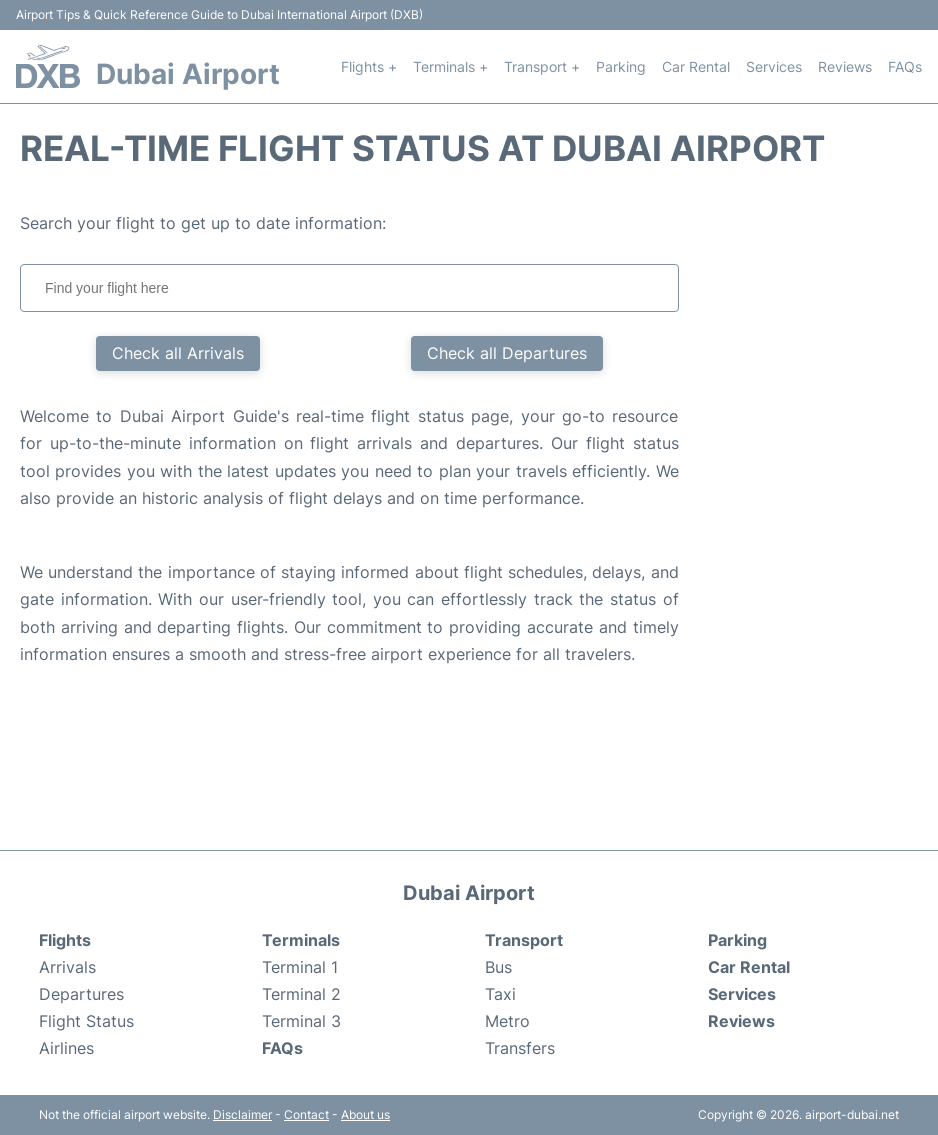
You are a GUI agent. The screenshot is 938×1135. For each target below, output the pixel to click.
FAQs (905, 66)
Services (774, 66)
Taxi (500, 994)
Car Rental (696, 66)
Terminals (301, 940)
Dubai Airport (188, 74)
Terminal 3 (301, 1021)
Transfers (520, 1048)
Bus (498, 967)
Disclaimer (242, 1114)
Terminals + (450, 66)
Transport (524, 940)
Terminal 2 (301, 994)
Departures (81, 994)
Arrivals (67, 967)
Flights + (369, 66)
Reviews (845, 66)
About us (365, 1114)
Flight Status (86, 1021)
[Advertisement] (829, 510)
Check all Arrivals (178, 353)
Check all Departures (507, 353)
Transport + (542, 66)
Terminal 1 (300, 967)
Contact (306, 1114)
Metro (507, 1021)
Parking (621, 66)
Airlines (66, 1048)
